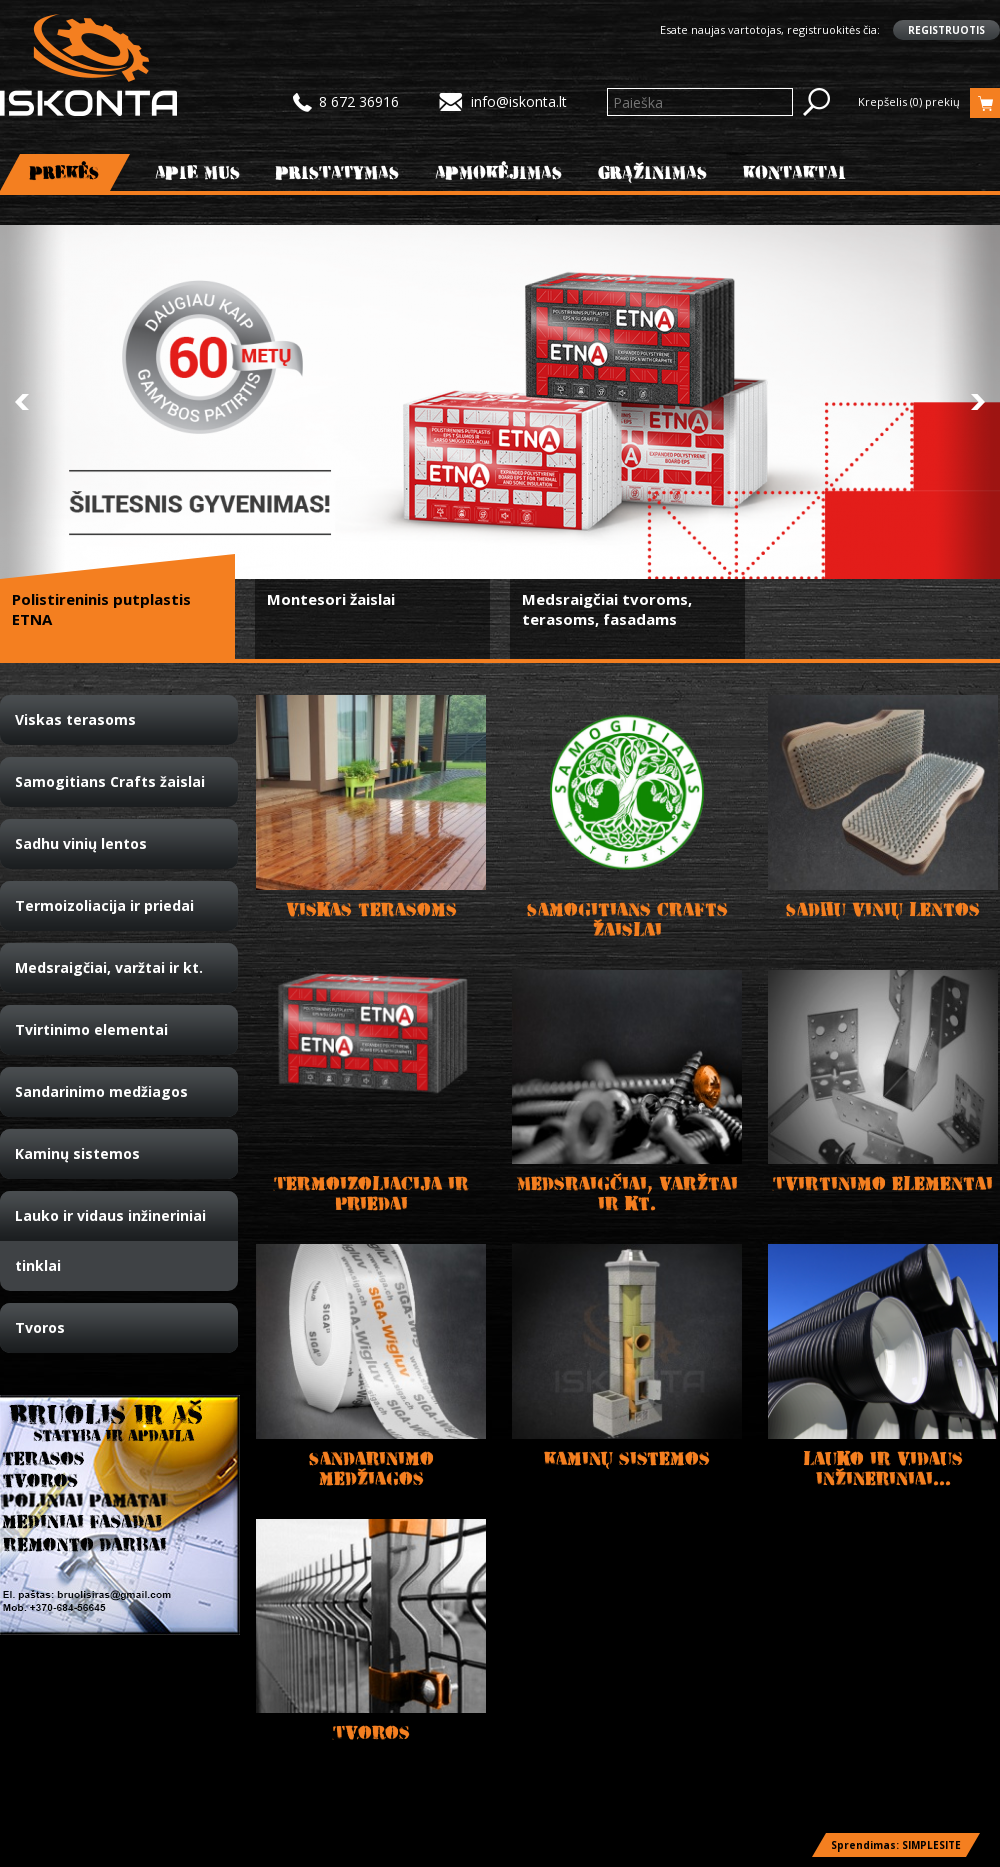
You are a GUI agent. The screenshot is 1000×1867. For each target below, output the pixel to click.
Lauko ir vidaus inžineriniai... (883, 1468)
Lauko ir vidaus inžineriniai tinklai (110, 1240)
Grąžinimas (653, 172)
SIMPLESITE (931, 1845)
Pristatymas (338, 172)
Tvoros (40, 1327)
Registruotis (946, 30)
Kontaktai (794, 172)
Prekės (65, 172)
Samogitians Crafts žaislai (110, 781)
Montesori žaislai (331, 599)
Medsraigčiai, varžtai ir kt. (109, 967)
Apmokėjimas (499, 172)
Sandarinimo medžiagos (101, 1091)
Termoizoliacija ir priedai (104, 905)
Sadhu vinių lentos (81, 843)
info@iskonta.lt (519, 101)
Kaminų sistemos (77, 1153)
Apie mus (198, 172)
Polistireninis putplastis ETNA (101, 609)
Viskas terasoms (75, 719)
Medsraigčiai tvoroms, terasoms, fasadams (607, 609)
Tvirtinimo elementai (91, 1029)
